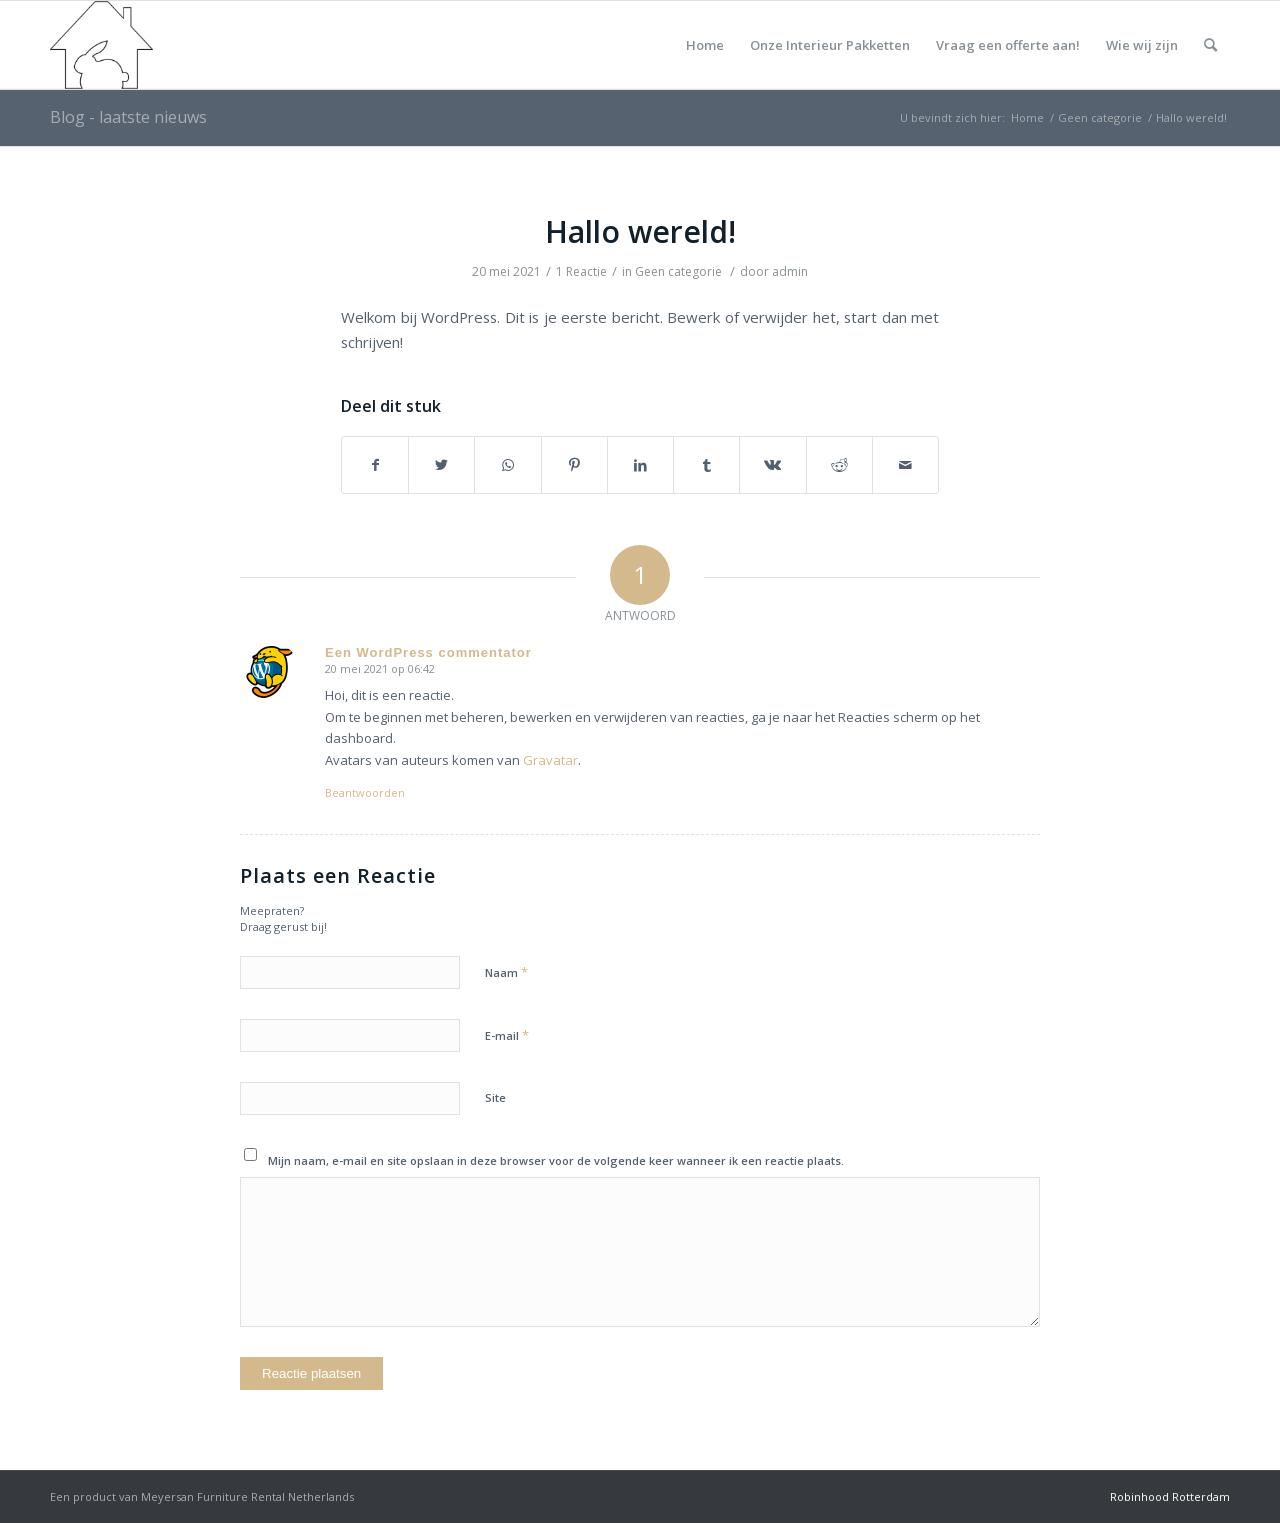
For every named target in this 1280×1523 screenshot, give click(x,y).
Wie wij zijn (1142, 45)
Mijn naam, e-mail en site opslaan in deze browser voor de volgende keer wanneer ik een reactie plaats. (556, 1160)
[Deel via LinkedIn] (640, 465)
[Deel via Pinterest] (574, 465)
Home (705, 45)
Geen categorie (678, 271)
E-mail (507, 1035)
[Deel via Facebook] (375, 465)
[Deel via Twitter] (441, 465)
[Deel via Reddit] (839, 465)
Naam (506, 972)
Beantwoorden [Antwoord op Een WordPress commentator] (365, 792)
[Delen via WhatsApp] (507, 465)
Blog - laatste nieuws (128, 117)
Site (495, 1097)
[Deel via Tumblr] (706, 465)
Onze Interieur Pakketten (830, 45)
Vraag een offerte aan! (1008, 45)
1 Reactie (581, 271)
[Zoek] (1210, 45)
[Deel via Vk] (772, 465)
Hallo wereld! (640, 231)
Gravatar (550, 760)
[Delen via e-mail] (905, 465)
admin (790, 271)
